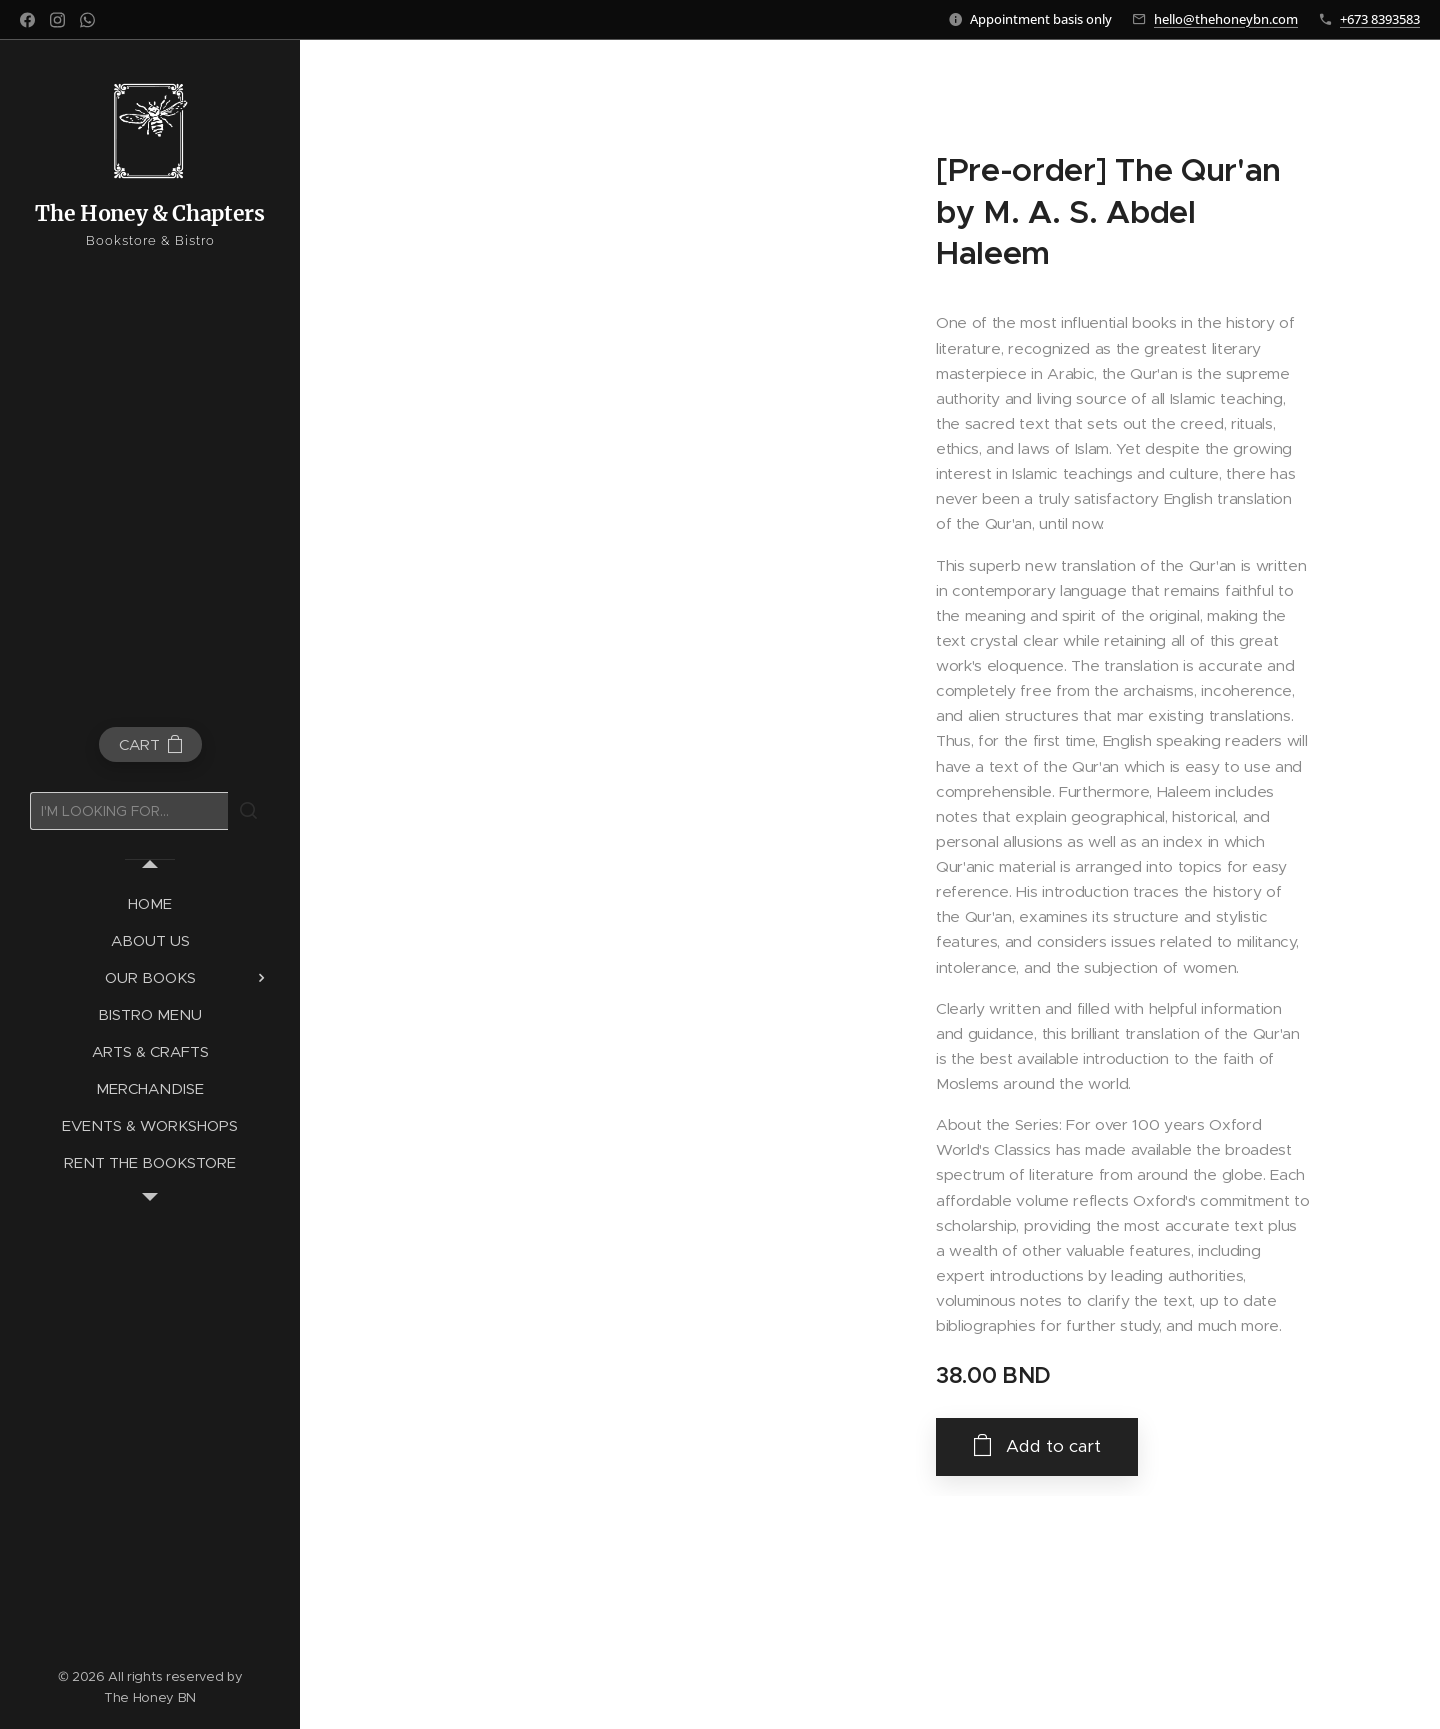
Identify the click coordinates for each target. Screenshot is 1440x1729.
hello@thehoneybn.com (1226, 19)
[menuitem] (150, 903)
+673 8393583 (1380, 19)
